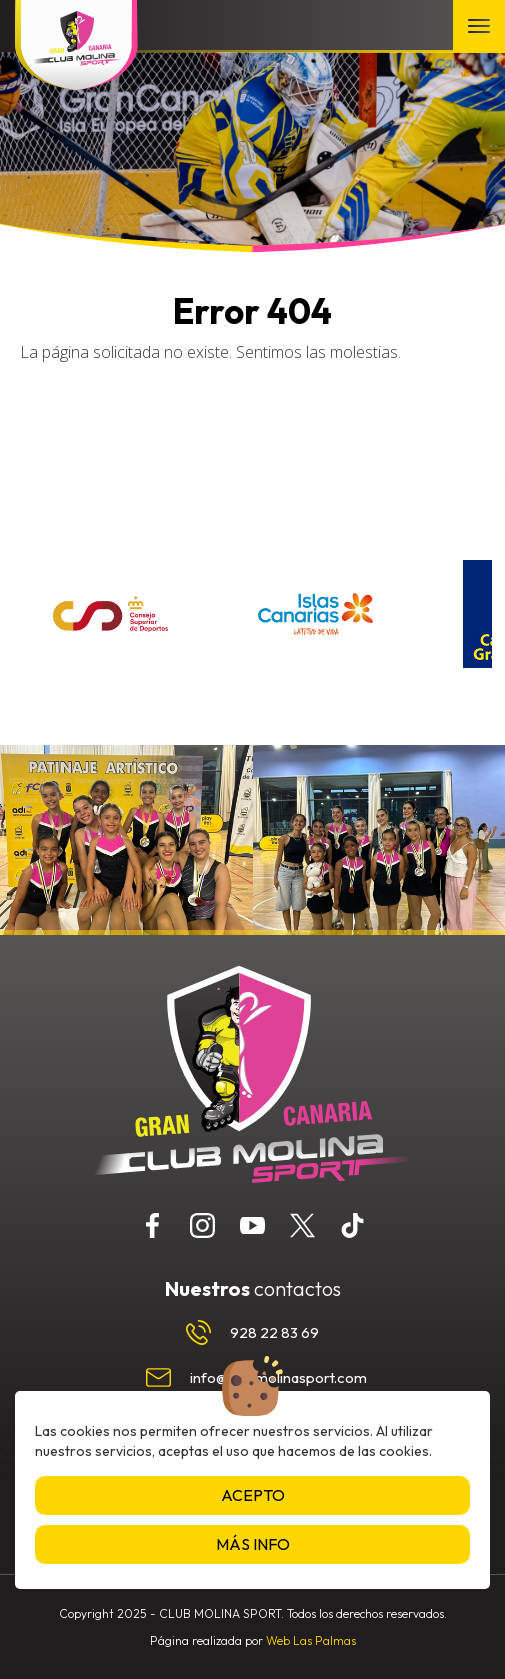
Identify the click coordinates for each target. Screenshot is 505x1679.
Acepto (253, 1495)
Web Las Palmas (311, 1640)
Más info (253, 1544)
